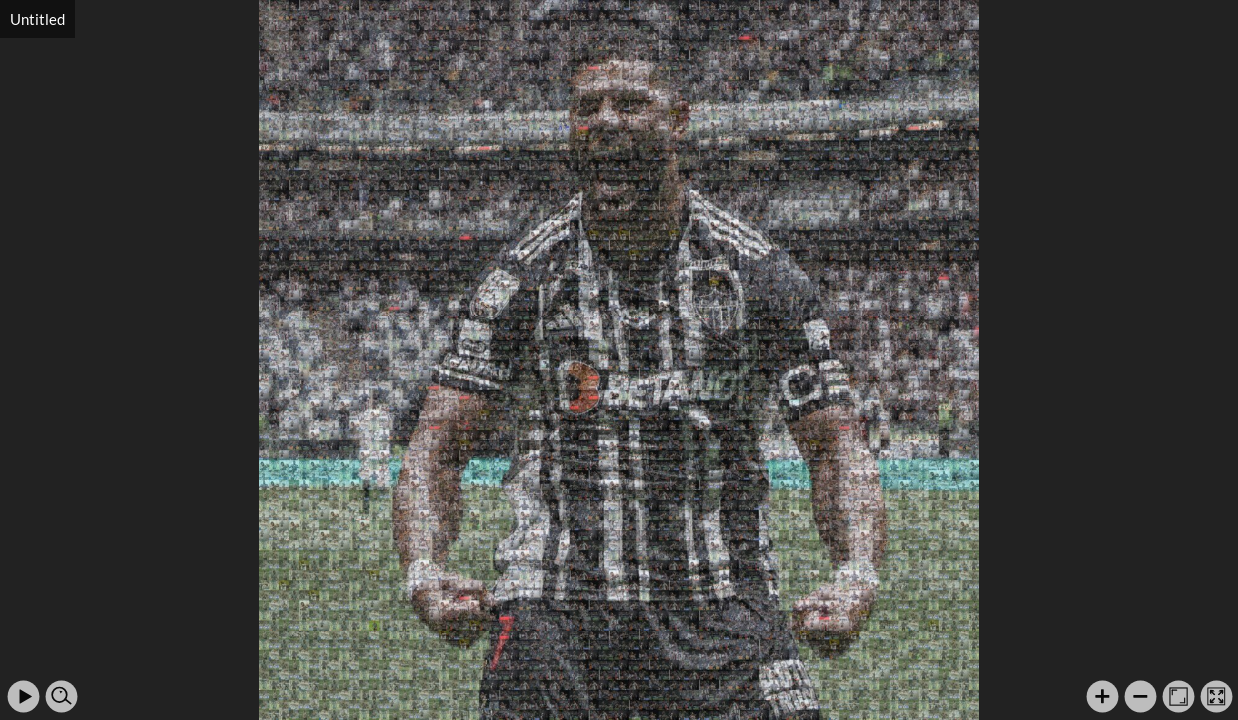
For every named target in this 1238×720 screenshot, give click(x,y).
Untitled (37, 19)
